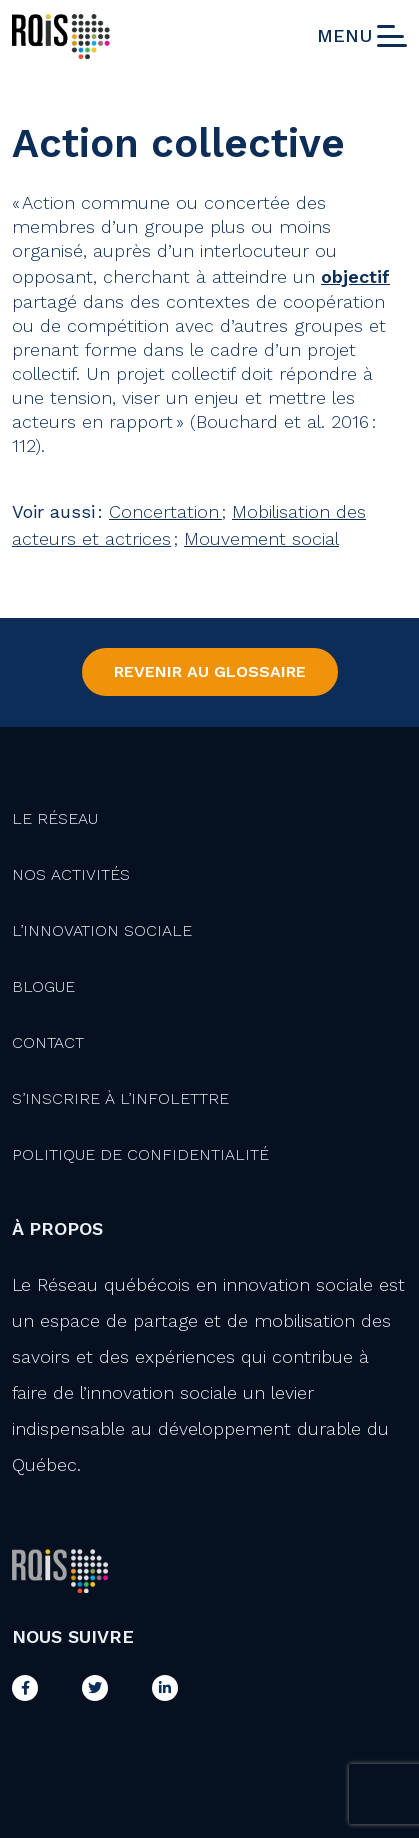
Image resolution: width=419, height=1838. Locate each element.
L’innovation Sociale (102, 930)
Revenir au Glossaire (210, 671)
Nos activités (71, 874)
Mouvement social (261, 538)
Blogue (43, 986)
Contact (48, 1042)
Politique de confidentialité (140, 1154)
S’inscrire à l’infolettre (120, 1098)
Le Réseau (55, 818)
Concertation (165, 511)
